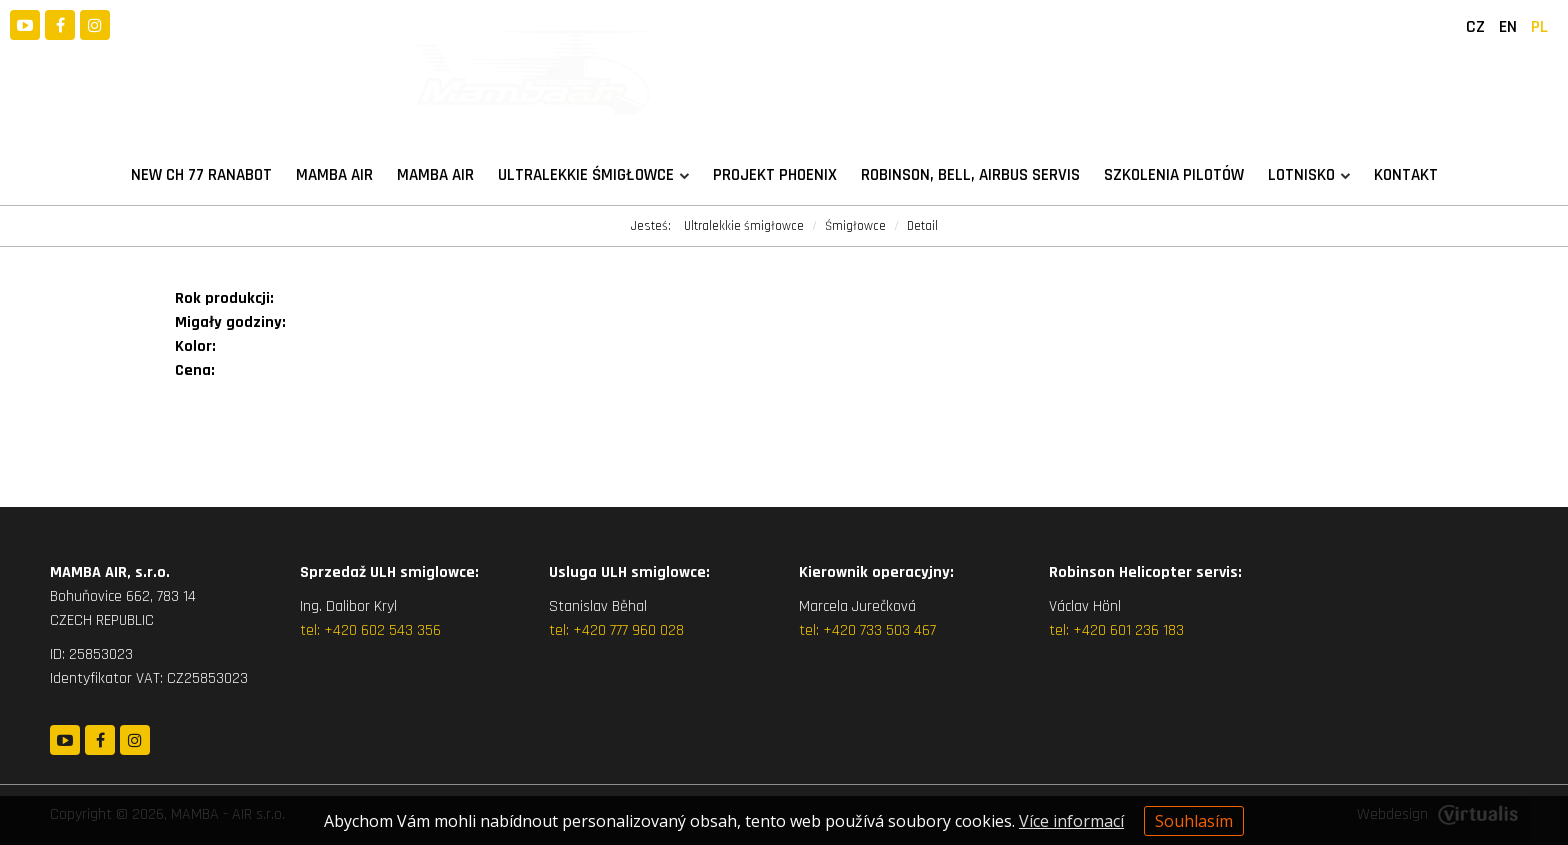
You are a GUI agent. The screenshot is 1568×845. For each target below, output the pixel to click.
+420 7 (844, 630)
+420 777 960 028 (628, 630)
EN (1508, 26)
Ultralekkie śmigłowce (593, 175)
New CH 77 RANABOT (201, 175)
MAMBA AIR (334, 175)
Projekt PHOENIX (775, 175)
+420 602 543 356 (382, 630)
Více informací (1071, 821)
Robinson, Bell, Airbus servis (970, 175)
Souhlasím (1194, 821)
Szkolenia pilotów (1174, 175)
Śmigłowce (855, 226)
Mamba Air (435, 175)
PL (1539, 26)
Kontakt (1406, 175)
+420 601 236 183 (1128, 630)
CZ (1475, 26)
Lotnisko (1309, 175)
